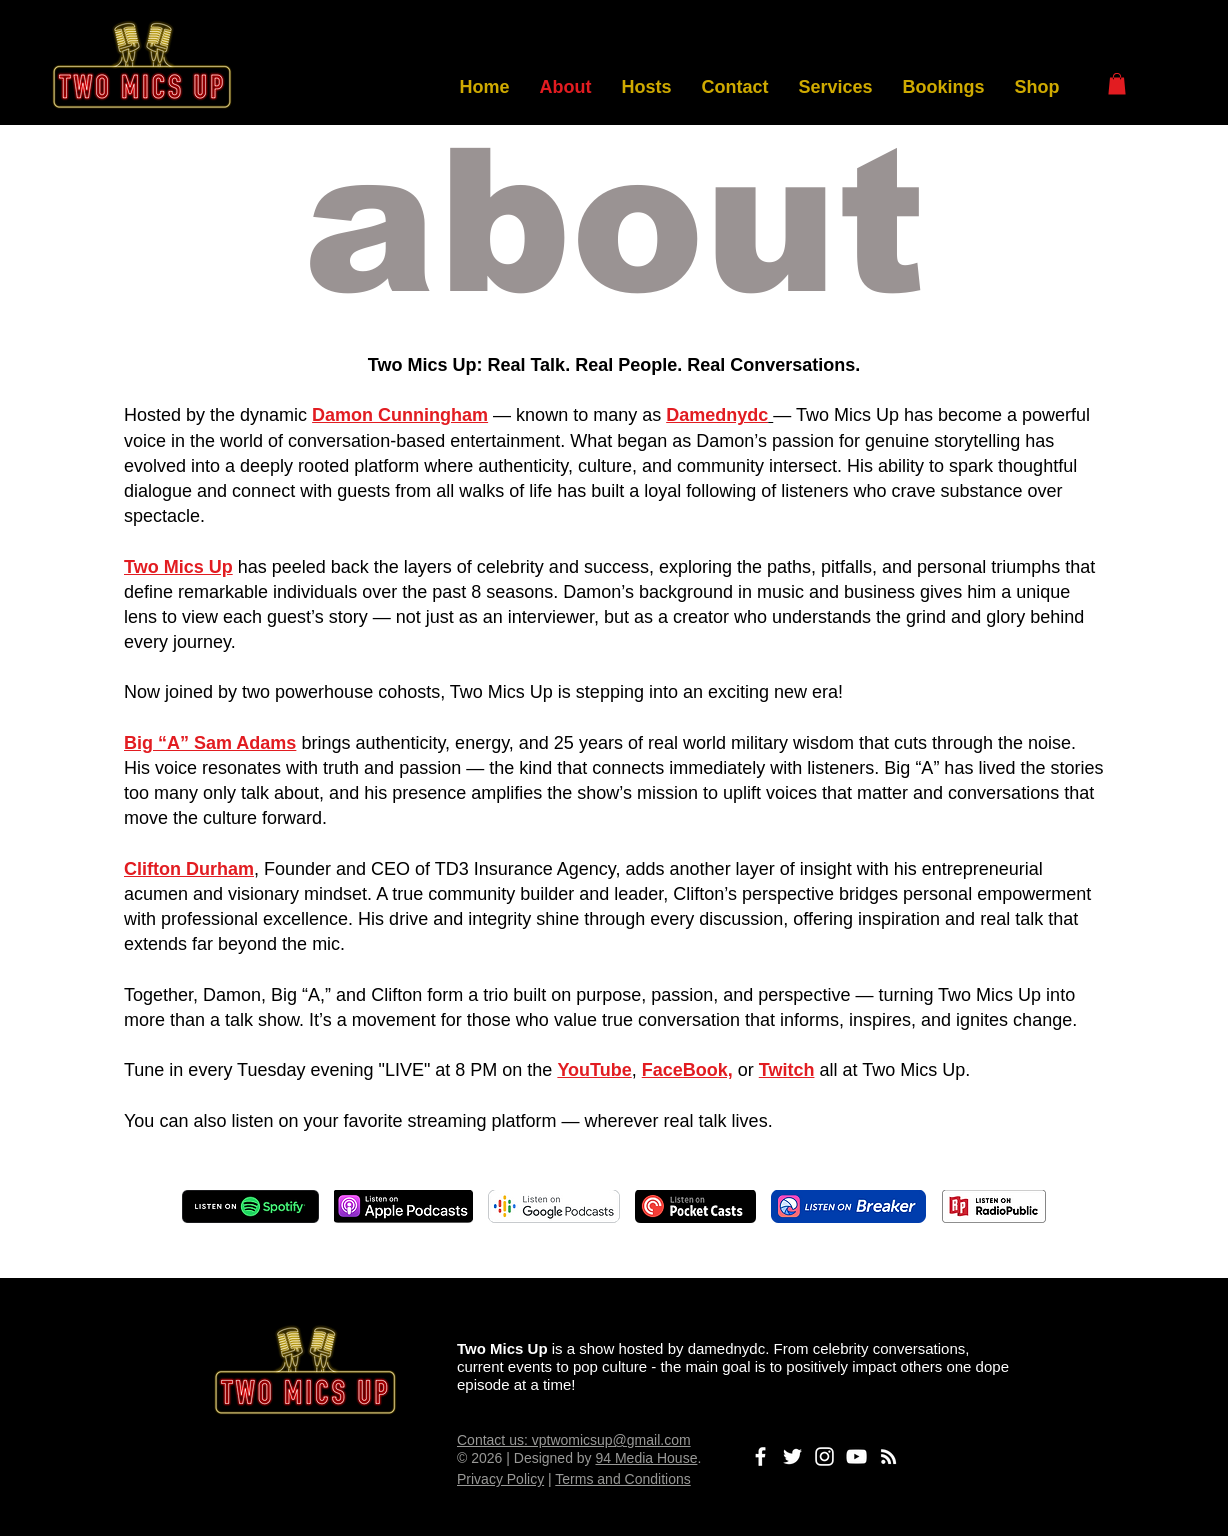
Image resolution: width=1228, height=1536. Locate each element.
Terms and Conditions (622, 1479)
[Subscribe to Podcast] (888, 1456)
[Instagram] (824, 1456)
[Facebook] (760, 1456)
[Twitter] (792, 1456)
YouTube (594, 1070)
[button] (1117, 84)
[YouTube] (856, 1456)
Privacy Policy (500, 1479)
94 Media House (646, 1458)
